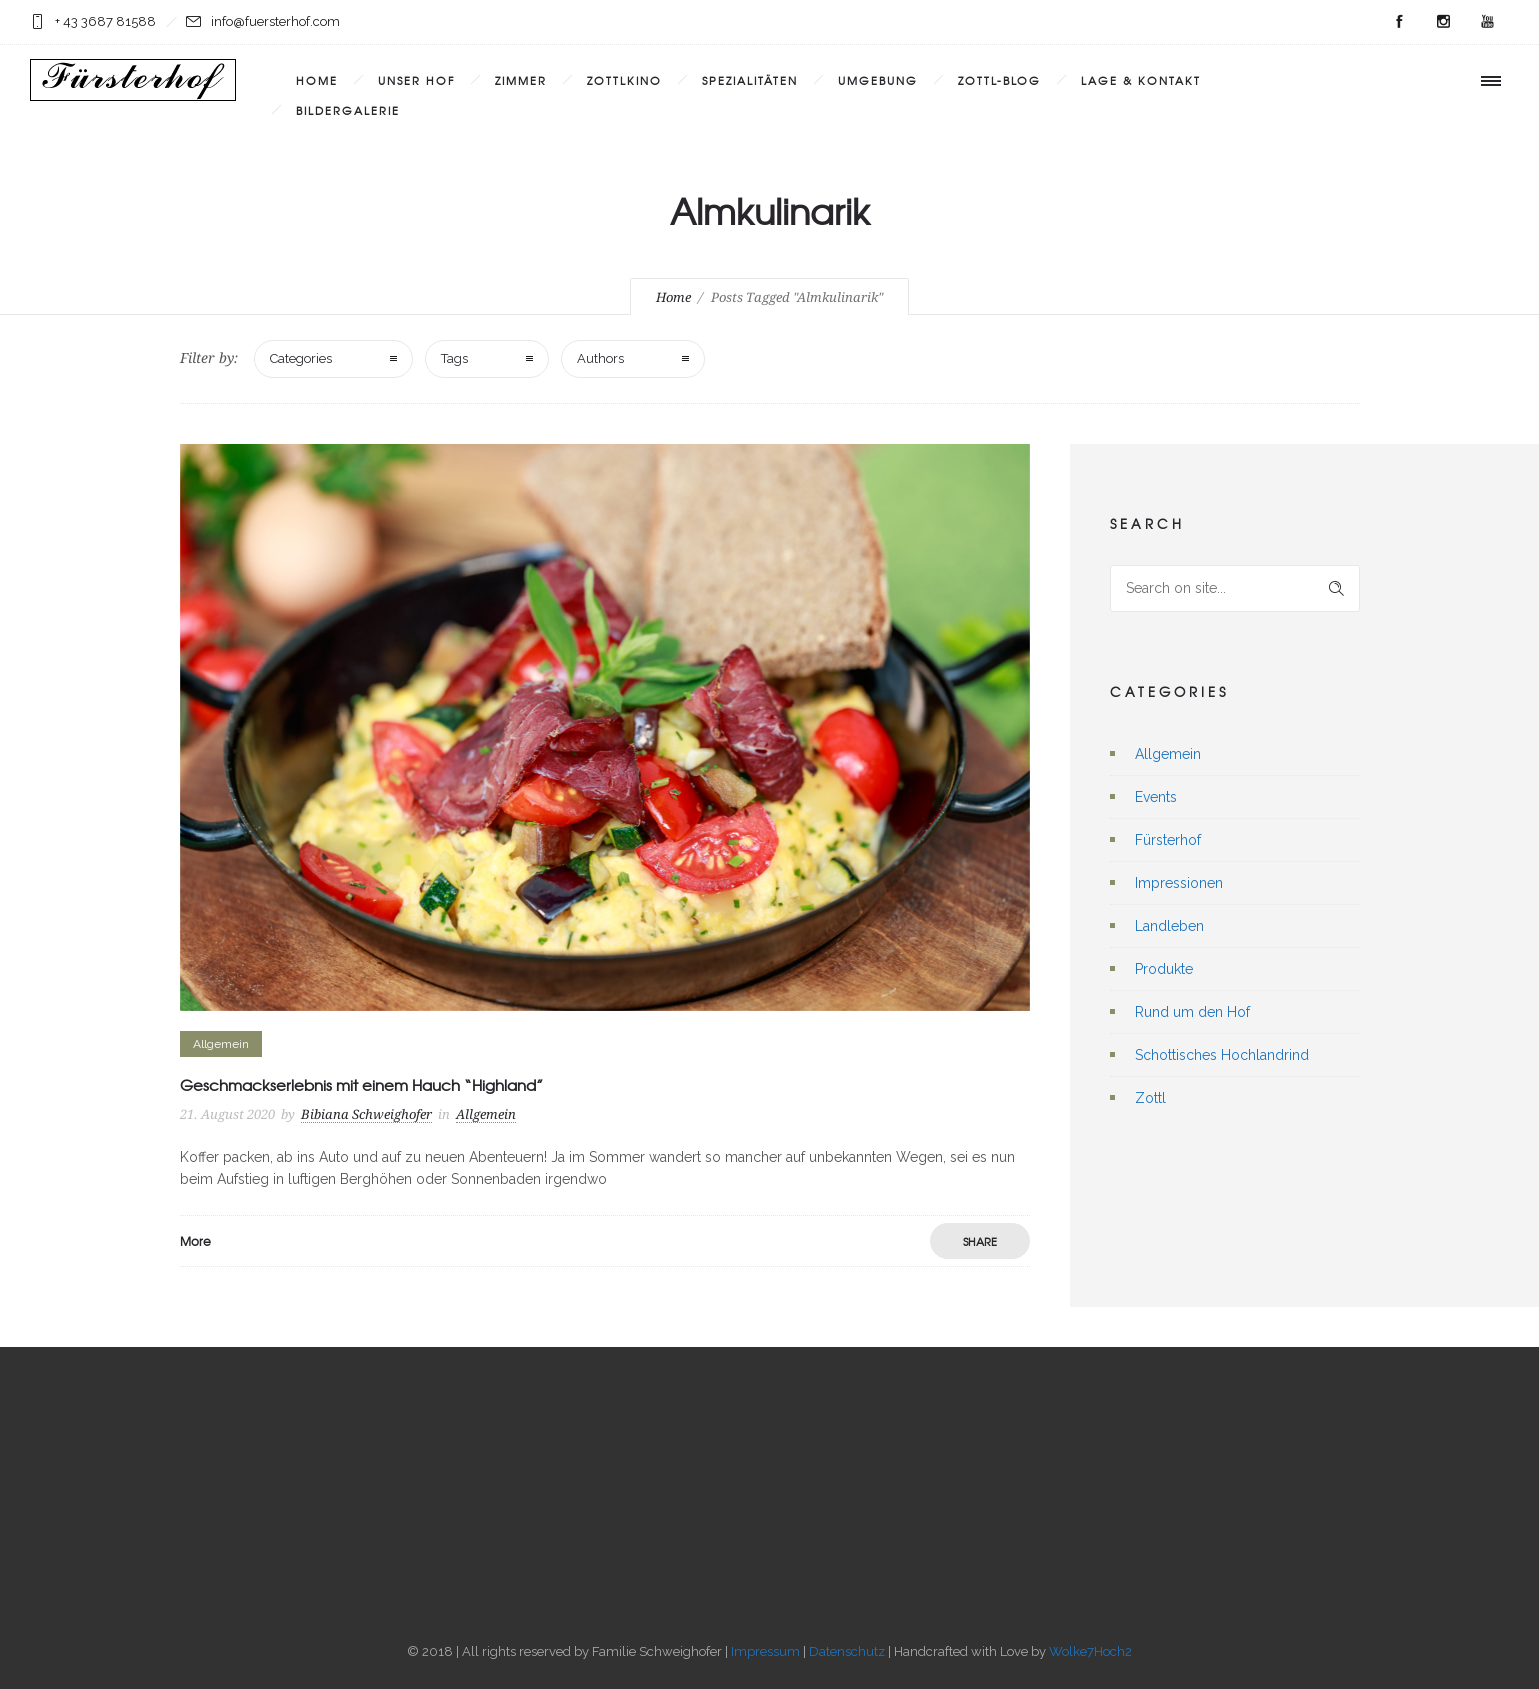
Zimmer (521, 80)
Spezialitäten (750, 80)
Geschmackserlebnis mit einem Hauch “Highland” (361, 1085)
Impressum (765, 1651)
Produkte (1164, 969)
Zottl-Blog (999, 80)
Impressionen (1179, 883)
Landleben (1169, 926)
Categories (301, 358)
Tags (454, 358)
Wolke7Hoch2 (1090, 1651)
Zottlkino (624, 80)
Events (1156, 797)
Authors (600, 358)
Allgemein (1168, 754)
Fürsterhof (1168, 840)
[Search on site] (1235, 588)
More (195, 1241)
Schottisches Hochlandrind (1222, 1055)
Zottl (1150, 1098)
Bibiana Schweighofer (366, 1114)
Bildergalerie (348, 110)
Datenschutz (847, 1651)
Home (317, 80)
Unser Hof (416, 80)
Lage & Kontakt (1141, 80)
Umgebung (878, 80)
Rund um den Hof (1192, 1012)
